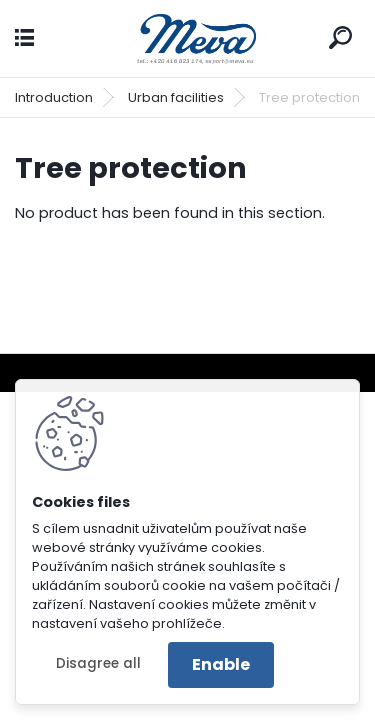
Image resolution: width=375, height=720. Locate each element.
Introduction (54, 97)
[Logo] (188, 38)
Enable (221, 664)
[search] (340, 37)
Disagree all (98, 663)
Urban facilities (176, 97)
